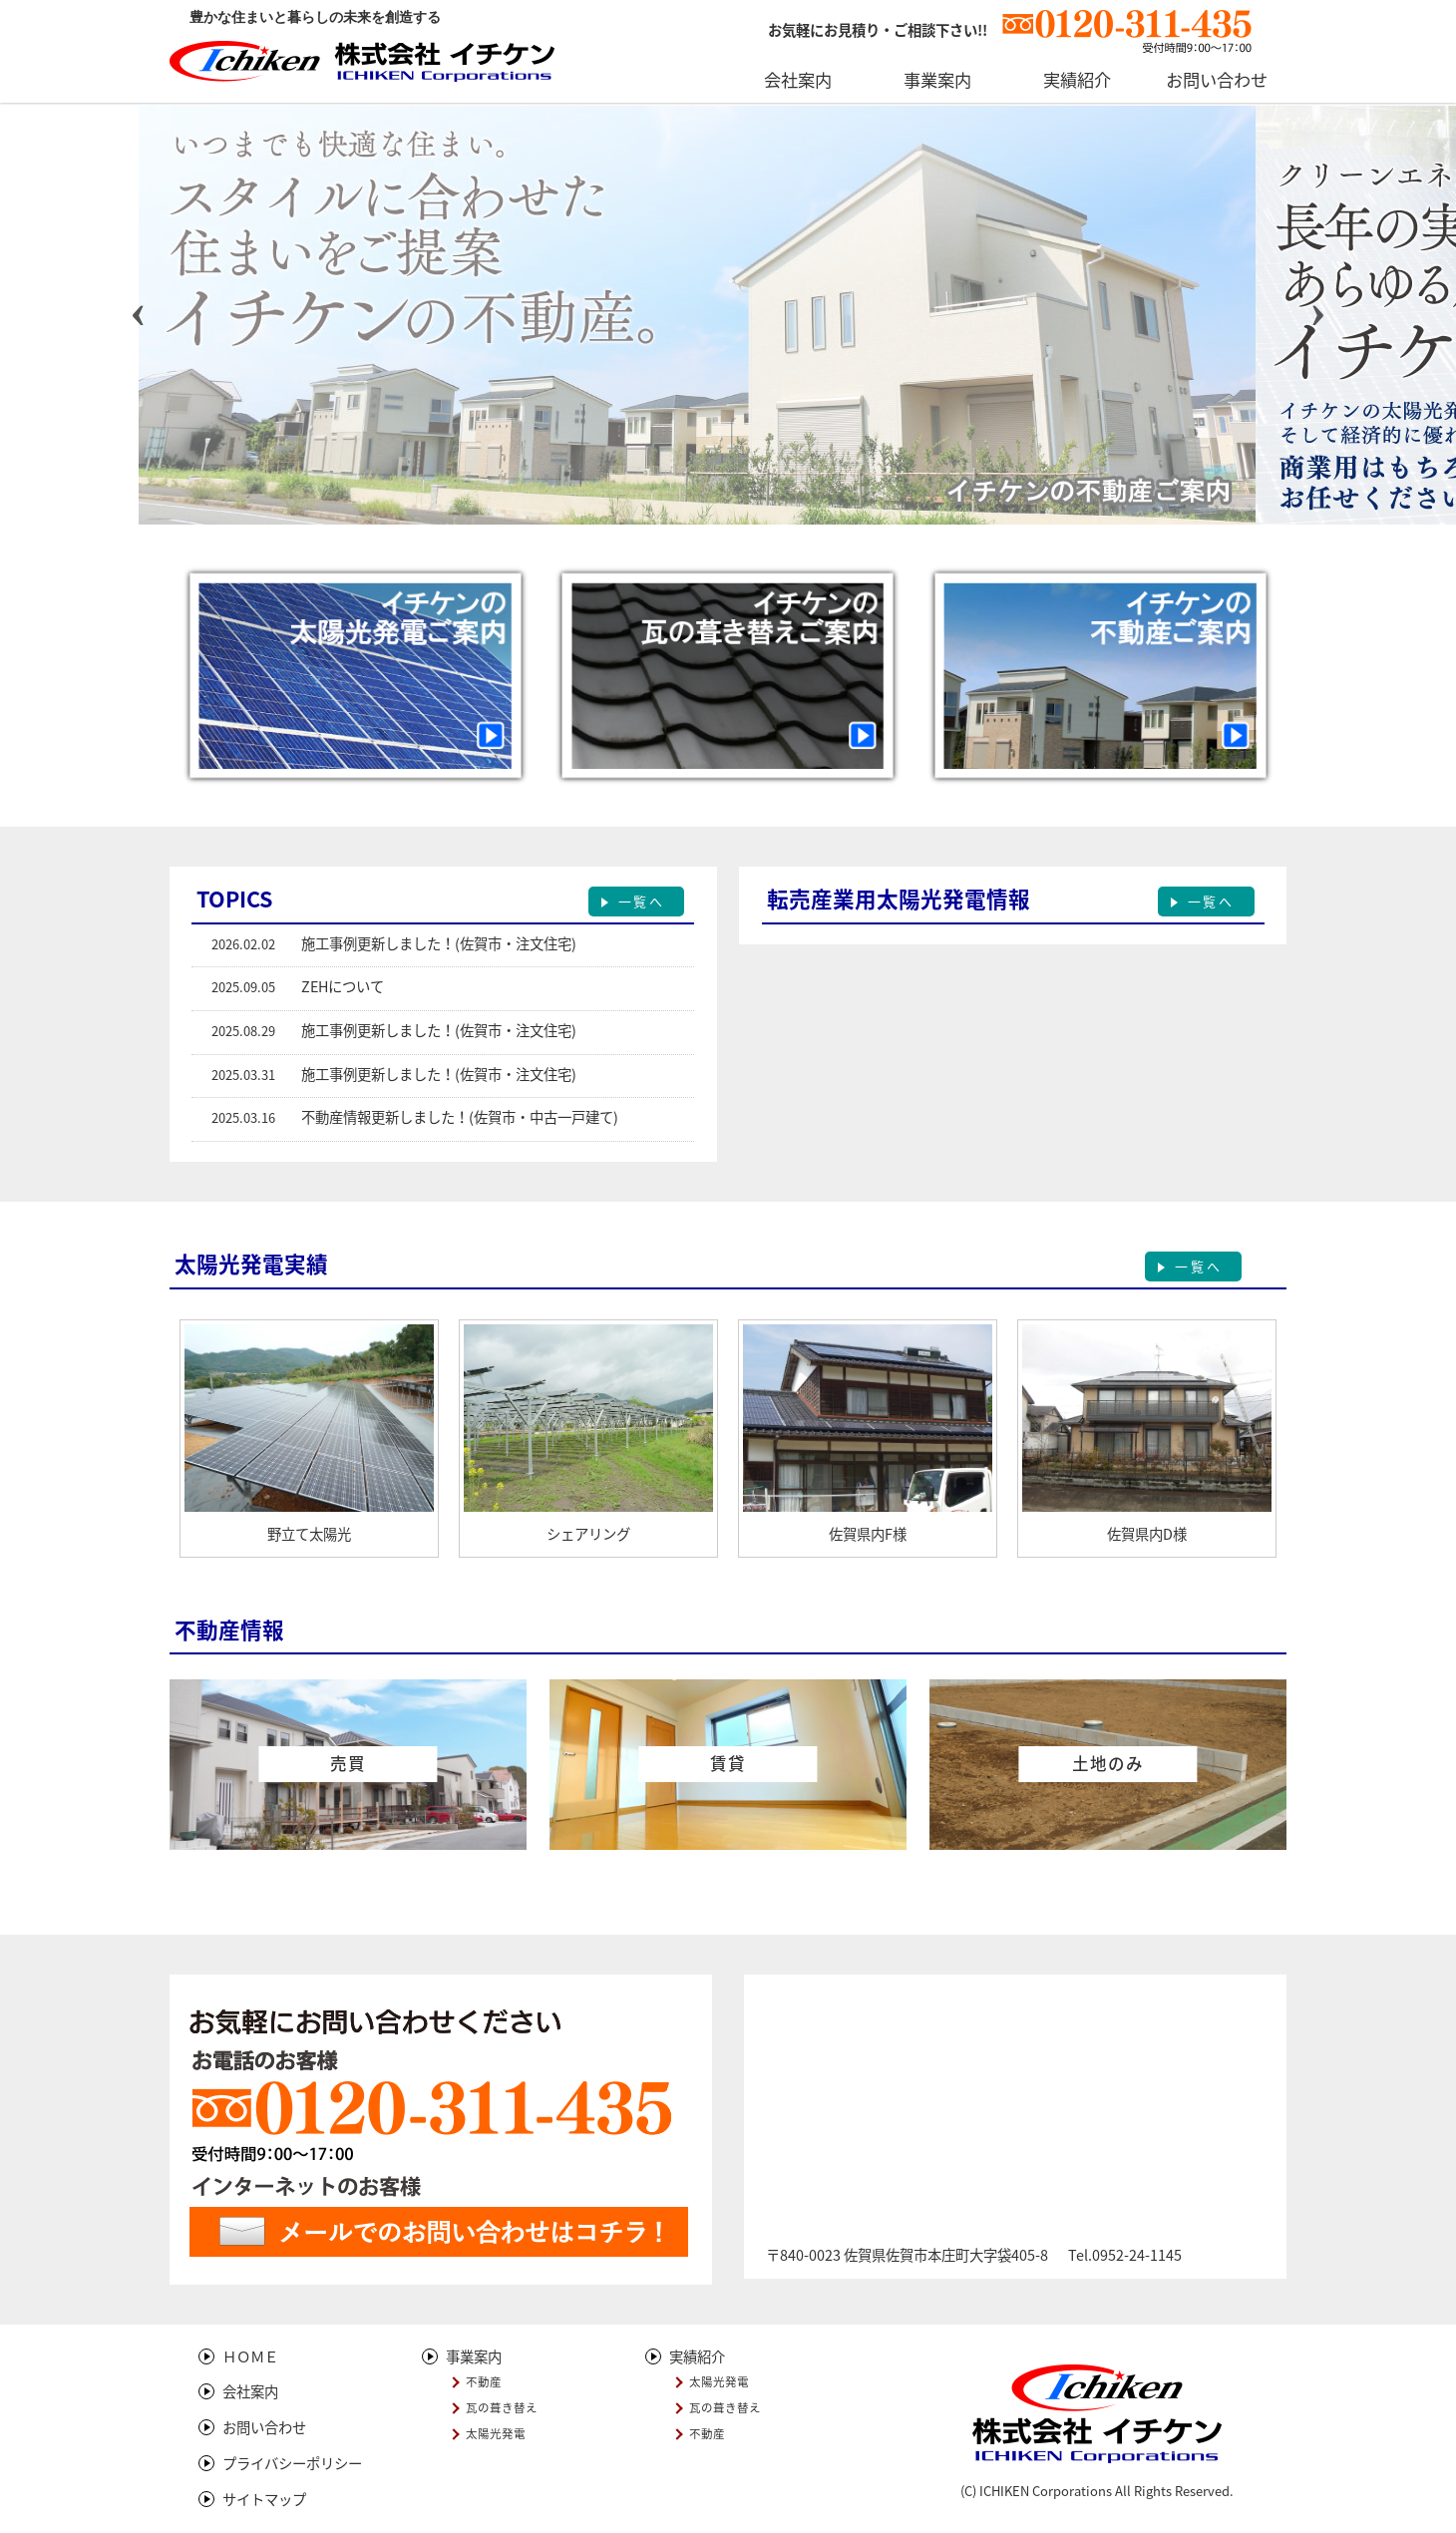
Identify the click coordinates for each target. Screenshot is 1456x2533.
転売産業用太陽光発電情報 (898, 899)
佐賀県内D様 (1147, 1534)
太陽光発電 (496, 2433)
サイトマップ (264, 2499)
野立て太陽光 (309, 1534)
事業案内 (474, 2356)
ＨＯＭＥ (250, 2356)
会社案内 (250, 2391)
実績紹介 (697, 2356)
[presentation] (138, 310)
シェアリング (588, 1534)
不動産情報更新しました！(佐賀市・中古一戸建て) (459, 1117)
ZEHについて (342, 986)
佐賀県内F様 (868, 1534)
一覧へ (641, 901)
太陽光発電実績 (251, 1264)
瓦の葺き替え (502, 2407)
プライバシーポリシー (292, 2463)
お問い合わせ (264, 2427)
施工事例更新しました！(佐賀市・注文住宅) (438, 943)
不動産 (484, 2381)
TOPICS (234, 899)
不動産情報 (229, 1630)
